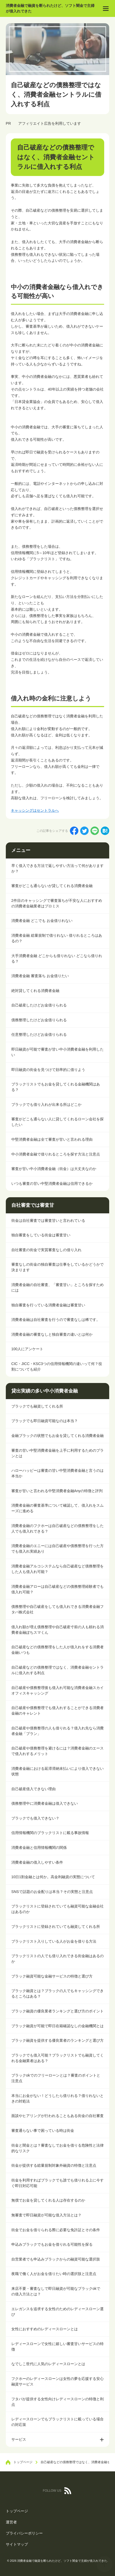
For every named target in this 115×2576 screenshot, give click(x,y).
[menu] (106, 8)
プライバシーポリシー (24, 2533)
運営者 (11, 2522)
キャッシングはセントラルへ (35, 810)
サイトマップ (17, 2544)
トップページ (17, 2511)
